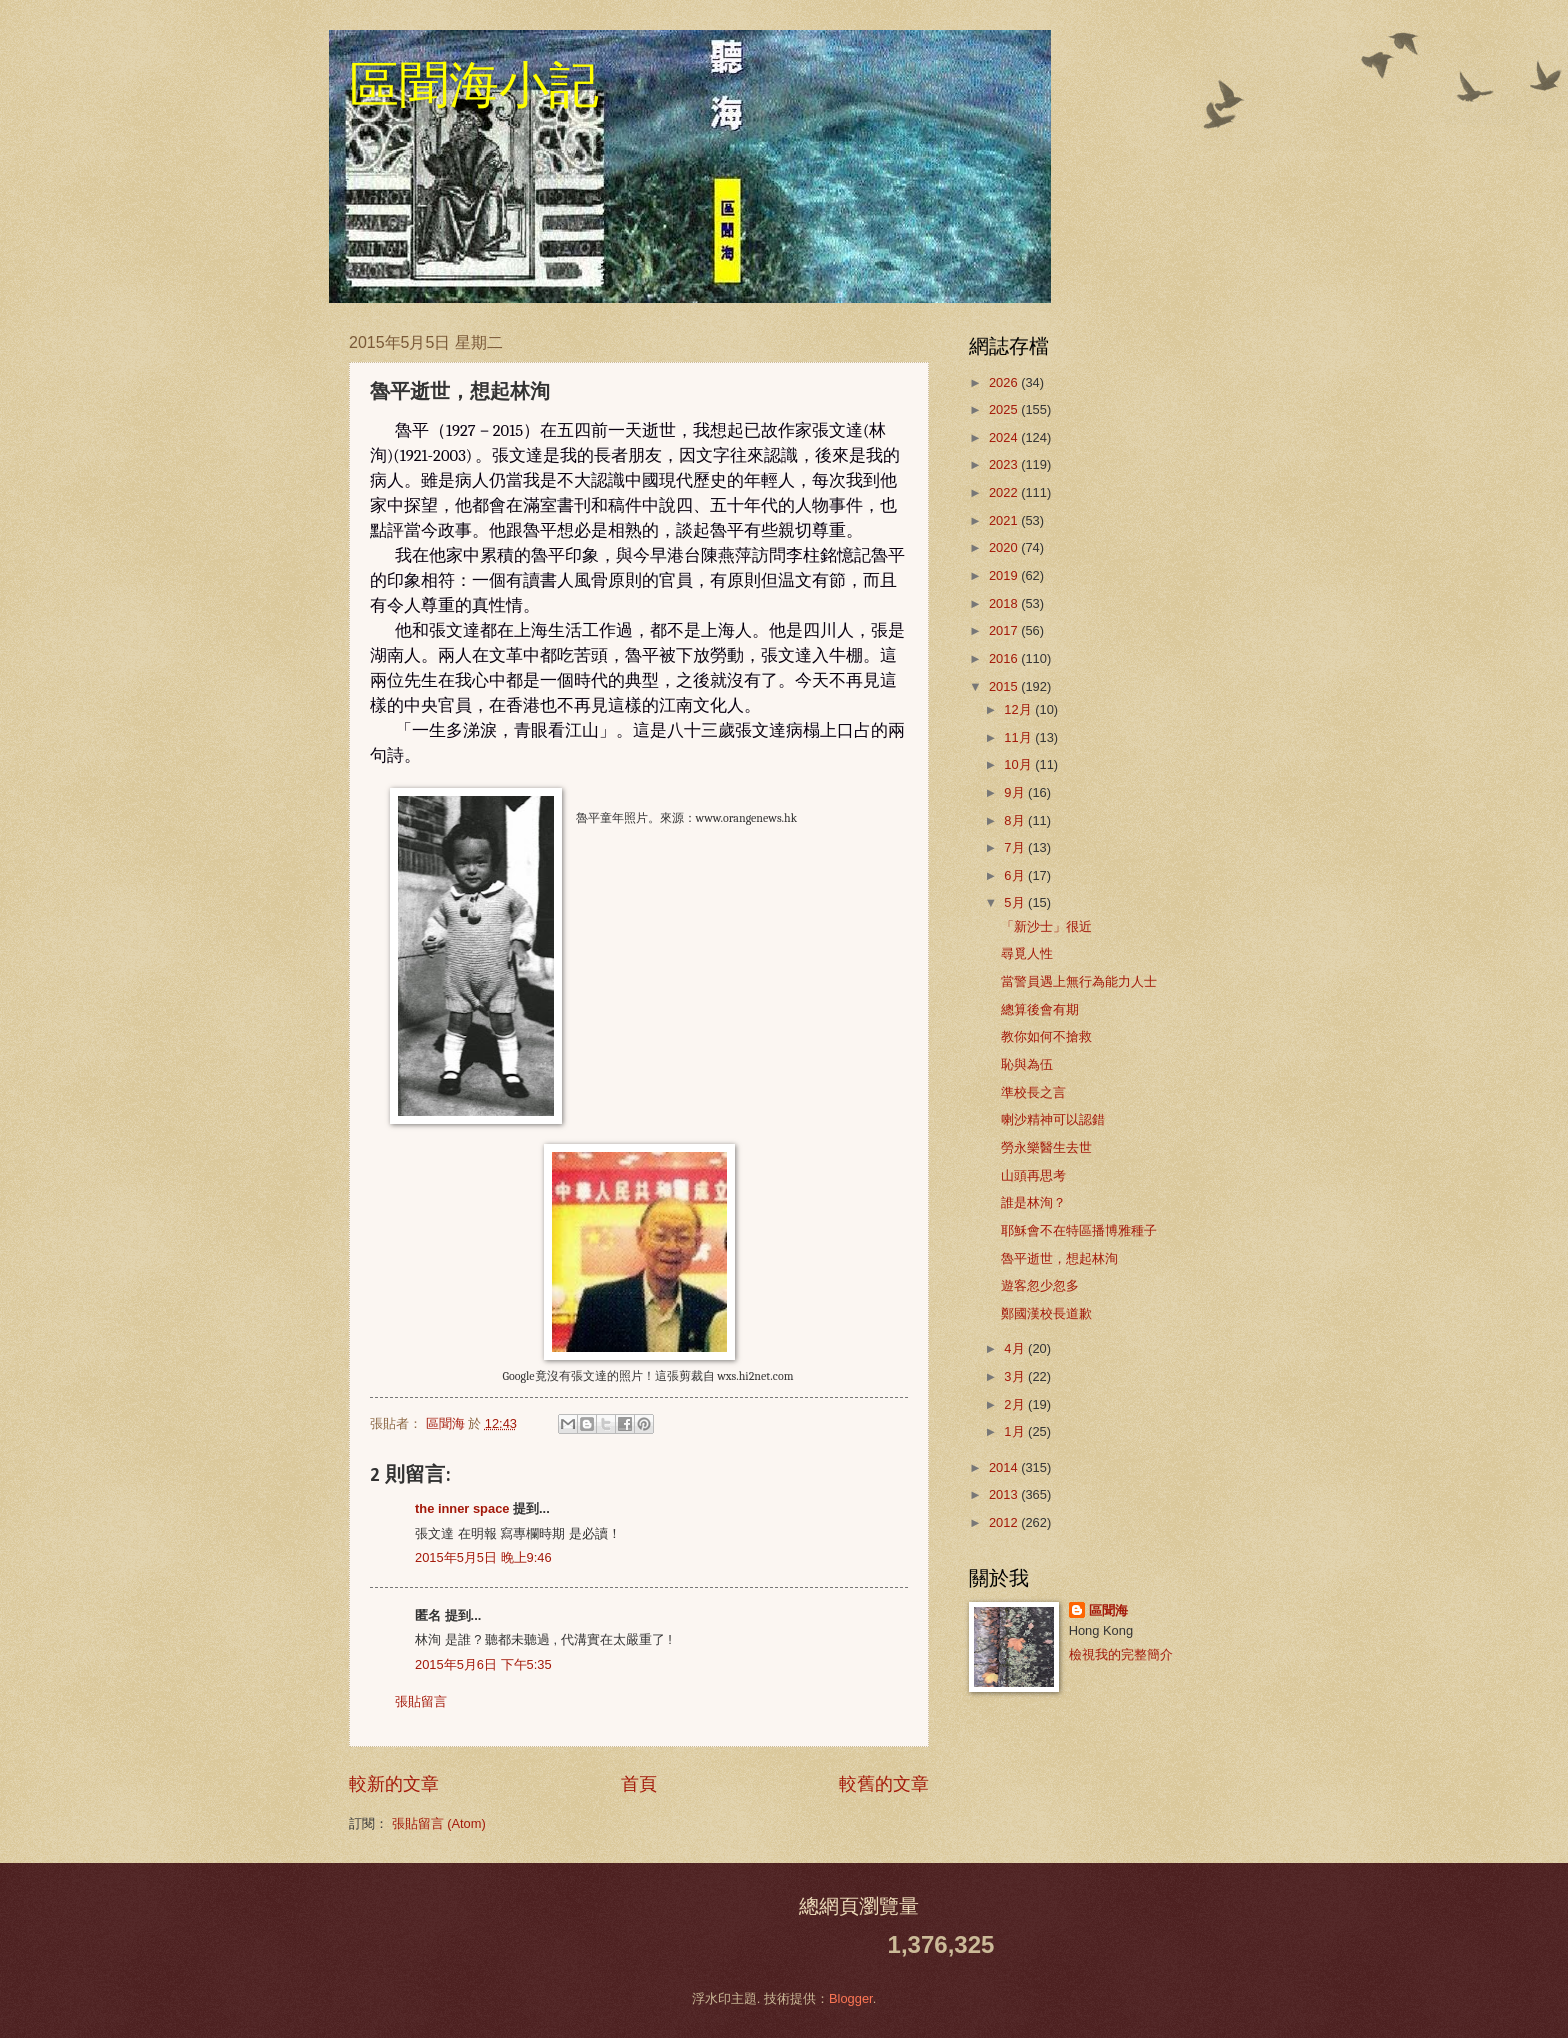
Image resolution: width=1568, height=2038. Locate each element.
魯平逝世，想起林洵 (1059, 1258)
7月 (1016, 847)
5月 (1016, 902)
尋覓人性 (1027, 953)
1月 (1016, 1431)
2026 (1005, 382)
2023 (1005, 464)
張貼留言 (421, 1701)
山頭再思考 (1033, 1175)
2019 (1005, 575)
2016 (1005, 658)
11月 (1019, 737)
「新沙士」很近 (1046, 926)
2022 (1005, 492)
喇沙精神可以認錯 (1053, 1119)
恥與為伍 (1027, 1064)
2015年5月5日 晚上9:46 (483, 1557)
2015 (1005, 686)
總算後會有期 (1040, 1009)
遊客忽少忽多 (1040, 1285)
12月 (1019, 709)
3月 (1016, 1376)
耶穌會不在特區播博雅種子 (1079, 1230)
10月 (1019, 764)
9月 (1016, 792)
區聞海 (1108, 1610)
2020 (1005, 547)
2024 (1005, 437)
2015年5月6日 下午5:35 (483, 1664)
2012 (1005, 1522)
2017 (1005, 630)
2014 (1005, 1467)
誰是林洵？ (1033, 1202)
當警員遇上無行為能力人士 (1079, 981)
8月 (1016, 820)
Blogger (851, 1998)
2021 (1005, 520)
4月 (1016, 1348)
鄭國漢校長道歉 (1046, 1313)
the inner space (462, 1508)
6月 (1016, 875)
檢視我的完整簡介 (1121, 1654)
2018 (1005, 603)
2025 (1005, 409)
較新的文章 (394, 1784)
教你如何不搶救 (1046, 1036)
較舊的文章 (884, 1784)
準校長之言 (1033, 1092)
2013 (1005, 1494)
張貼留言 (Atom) (439, 1823)
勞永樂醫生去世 (1046, 1147)
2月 (1016, 1404)
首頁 (639, 1784)
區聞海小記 (474, 85)
